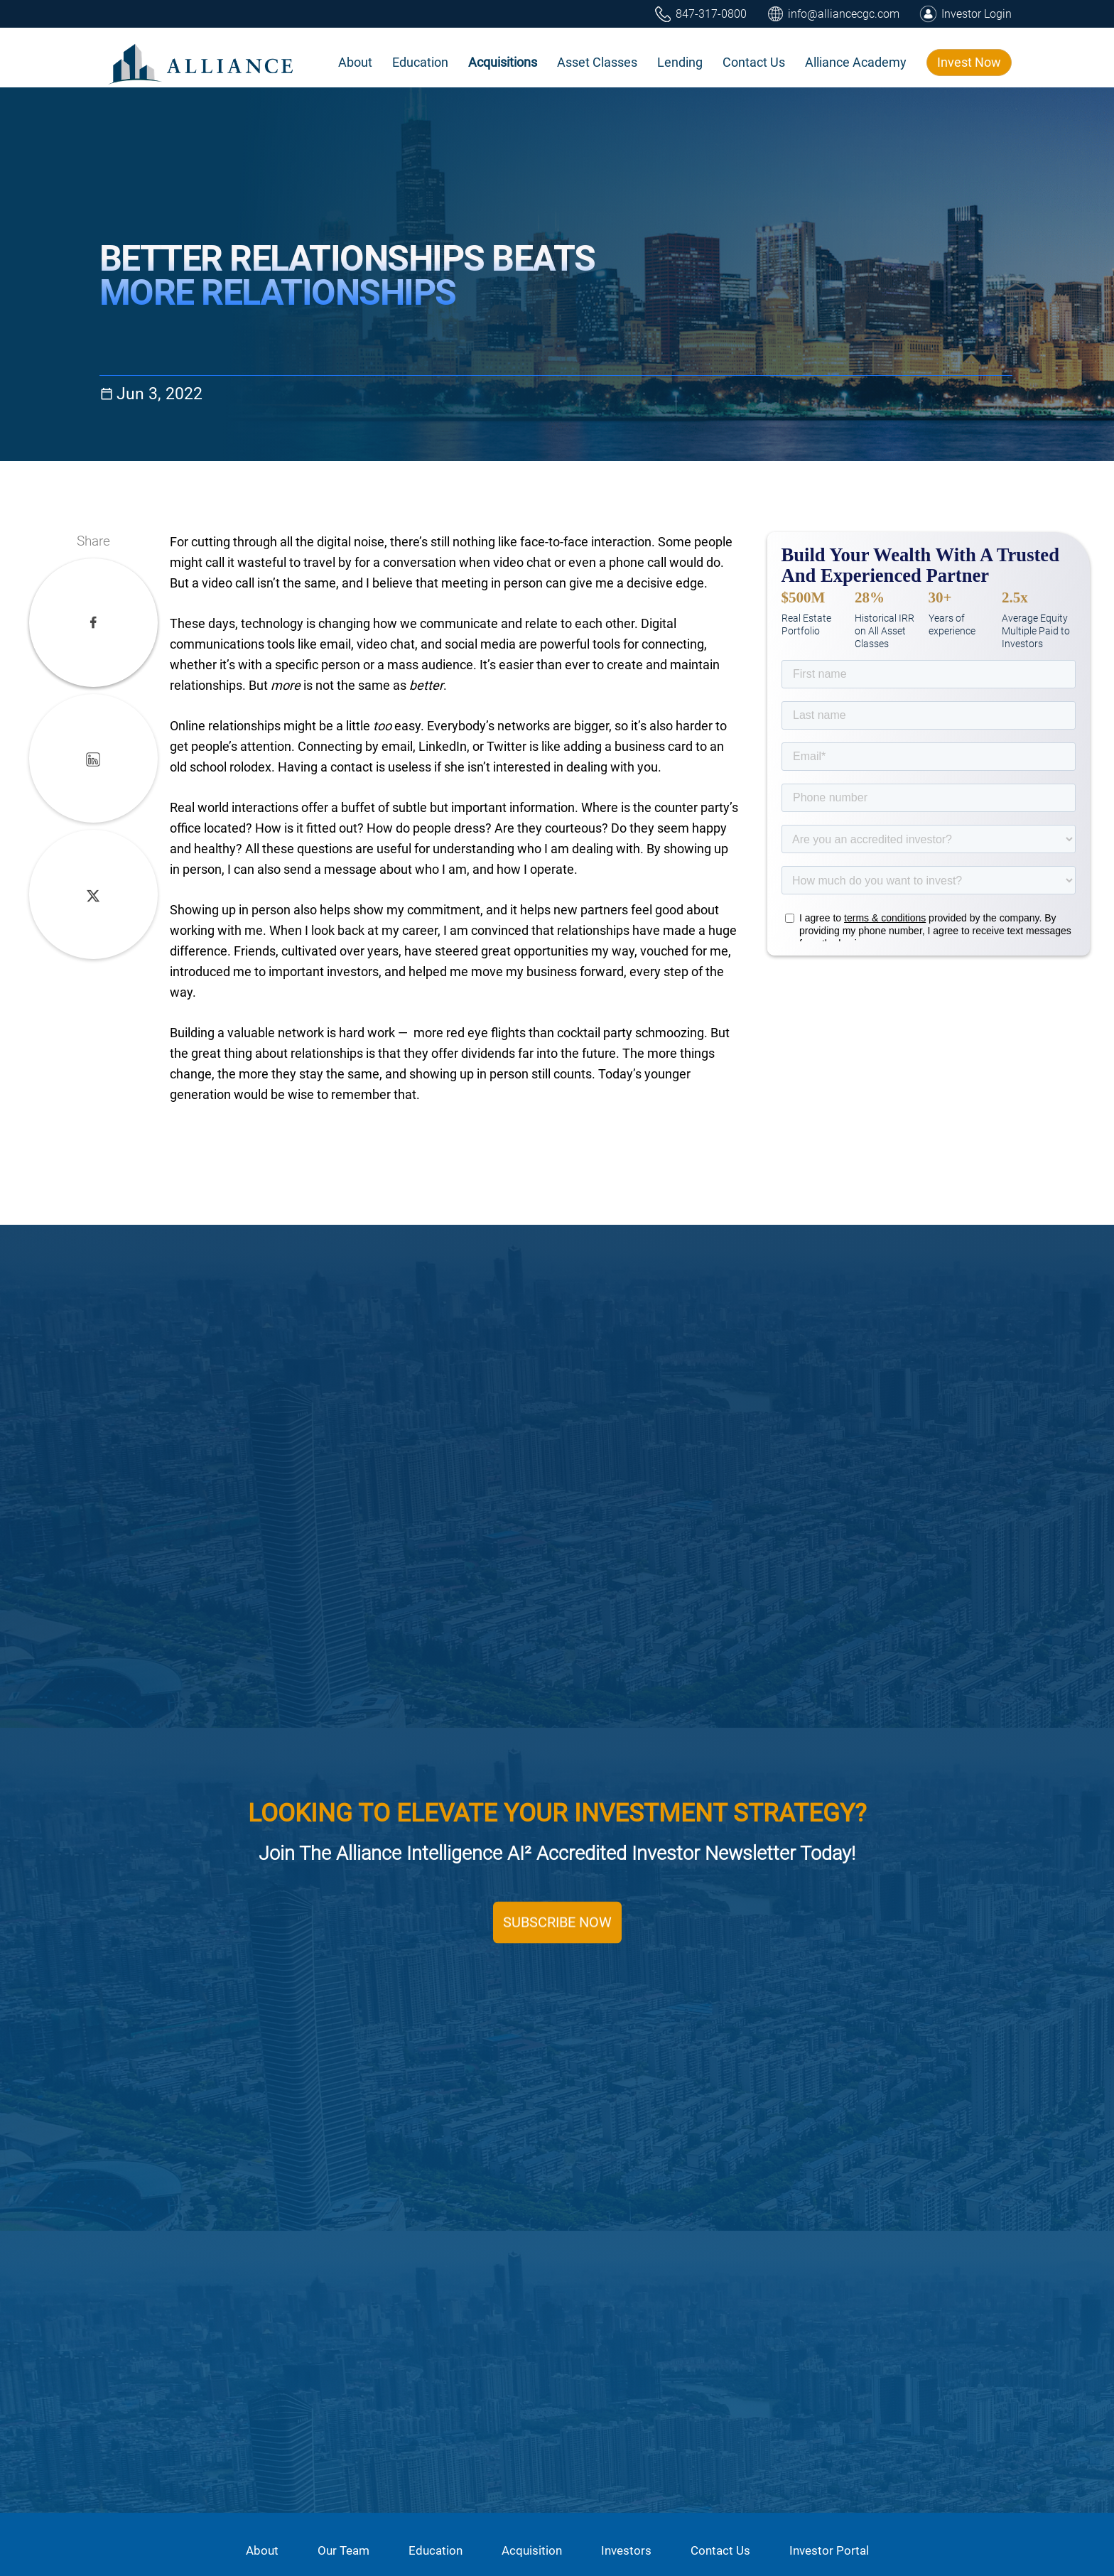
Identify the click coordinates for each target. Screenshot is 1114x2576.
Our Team (343, 2550)
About (262, 2550)
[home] (201, 62)
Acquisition (532, 2550)
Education (436, 2550)
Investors (626, 2550)
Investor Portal (829, 2550)
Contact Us (720, 2550)
